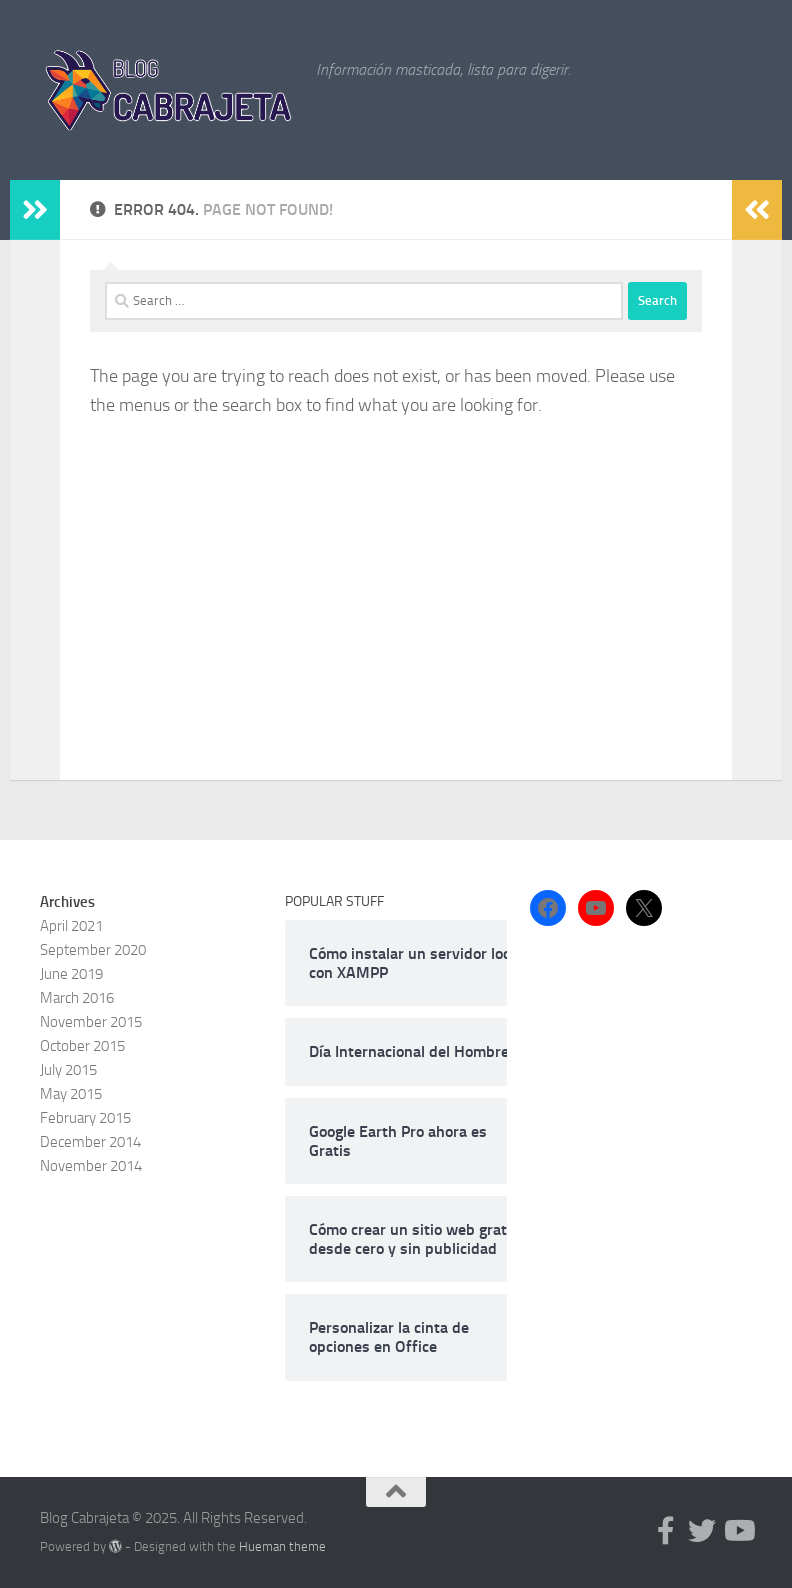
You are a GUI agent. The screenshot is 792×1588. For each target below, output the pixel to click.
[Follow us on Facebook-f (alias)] (666, 1531)
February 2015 (85, 1118)
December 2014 (90, 1142)
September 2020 (93, 950)
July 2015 (68, 1070)
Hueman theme (282, 1546)
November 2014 (91, 1166)
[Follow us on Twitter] (702, 1531)
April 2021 (71, 926)
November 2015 (91, 1022)
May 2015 (71, 1094)
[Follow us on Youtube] (738, 1531)
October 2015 (82, 1046)
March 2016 (77, 998)
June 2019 (71, 974)
